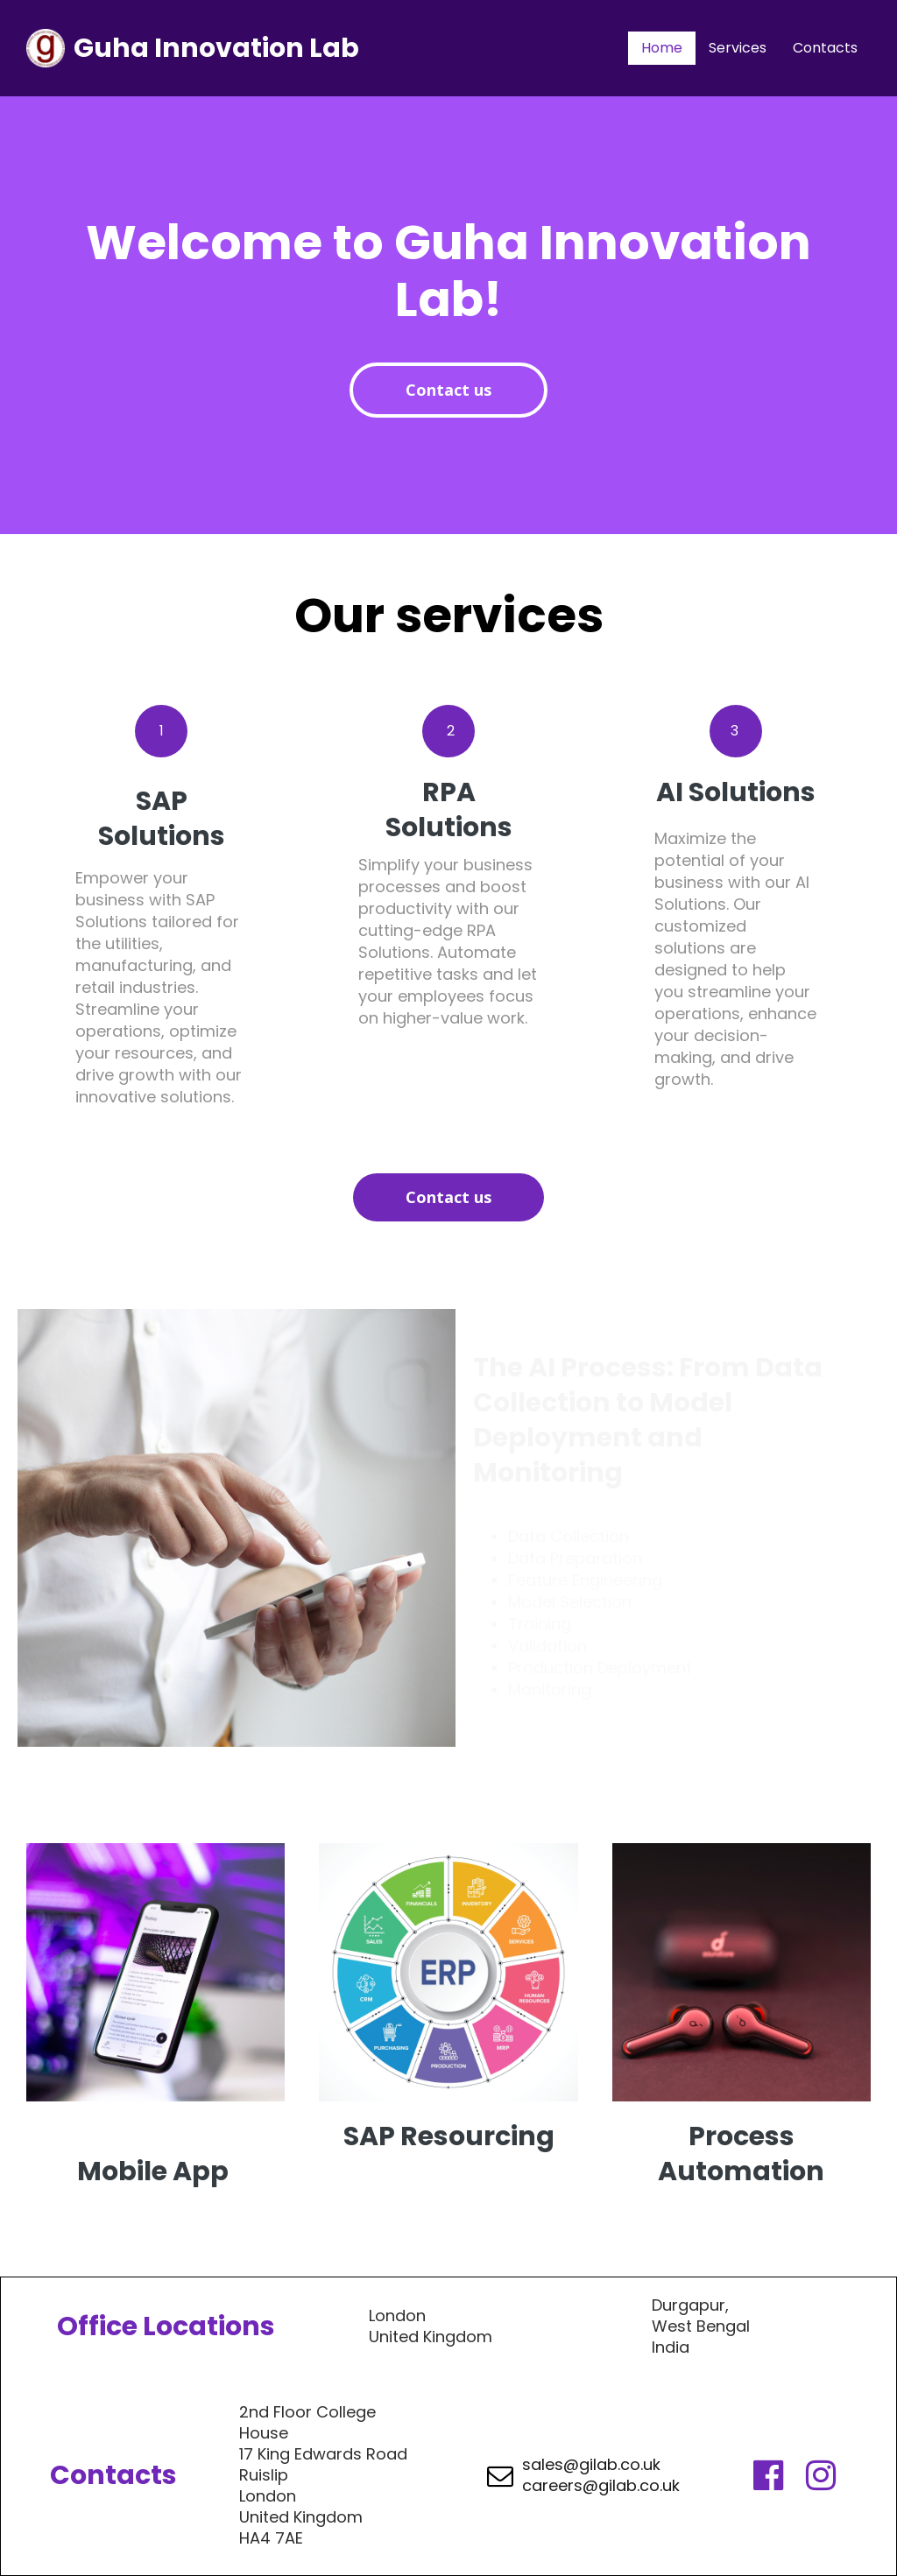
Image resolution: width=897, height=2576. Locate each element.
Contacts (825, 48)
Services (737, 48)
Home (661, 48)
